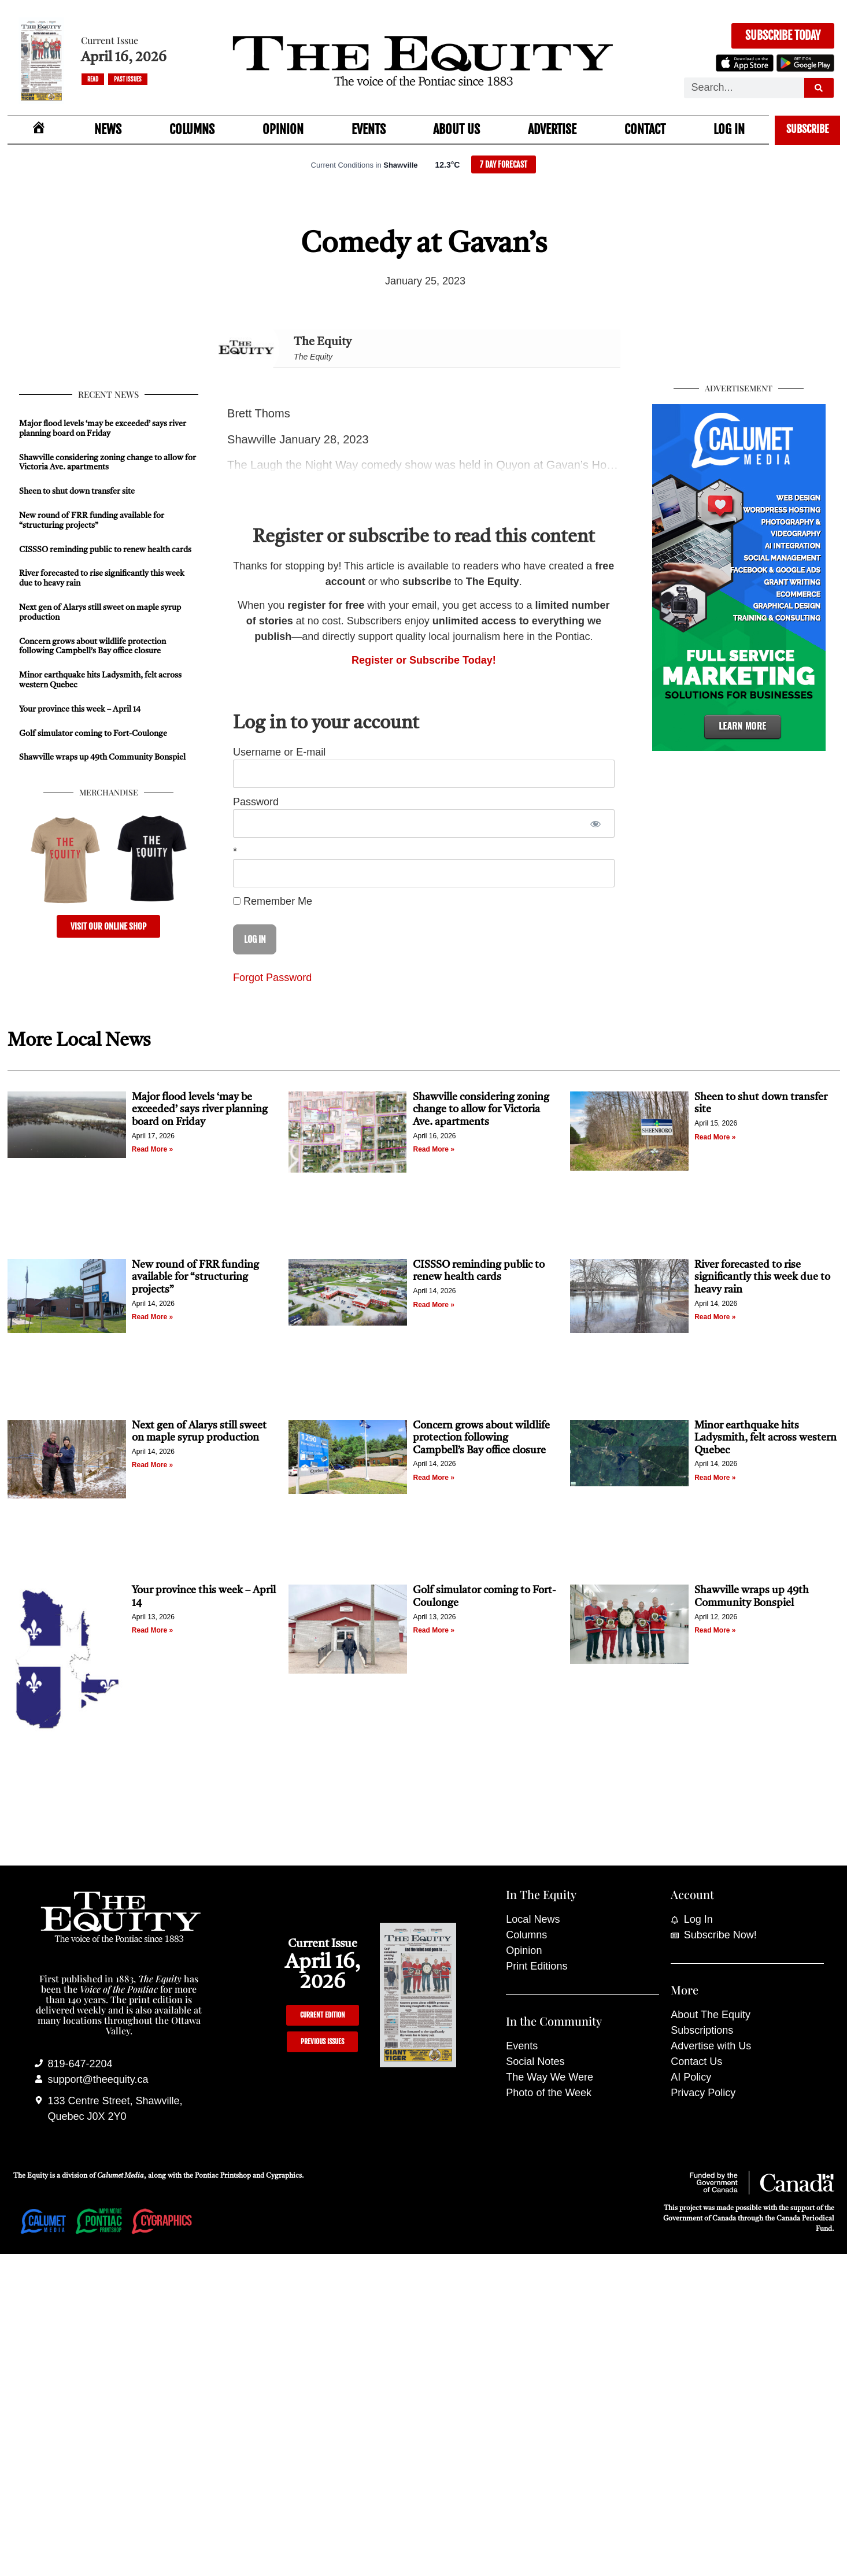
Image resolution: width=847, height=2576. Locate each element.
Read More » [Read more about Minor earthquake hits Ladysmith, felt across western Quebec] (714, 1478)
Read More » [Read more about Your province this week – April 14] (152, 1630)
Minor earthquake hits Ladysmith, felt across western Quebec (765, 1438)
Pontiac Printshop (223, 2175)
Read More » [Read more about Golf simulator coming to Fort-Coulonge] (433, 1630)
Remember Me (272, 901)
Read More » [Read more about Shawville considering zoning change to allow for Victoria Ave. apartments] (433, 1149)
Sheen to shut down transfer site (77, 491)
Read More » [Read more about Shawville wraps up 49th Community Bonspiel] (714, 1630)
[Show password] (596, 823)
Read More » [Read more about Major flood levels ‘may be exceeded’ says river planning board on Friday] (152, 1149)
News (107, 129)
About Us (456, 129)
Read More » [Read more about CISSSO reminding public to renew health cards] (433, 1305)
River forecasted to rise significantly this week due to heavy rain (762, 1277)
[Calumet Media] (739, 747)
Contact (644, 129)
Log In (729, 129)
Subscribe (807, 129)
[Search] (818, 88)
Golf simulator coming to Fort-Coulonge (93, 734)
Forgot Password (272, 977)
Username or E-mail (279, 752)
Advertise (552, 129)
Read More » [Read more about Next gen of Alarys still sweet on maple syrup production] (152, 1465)
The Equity (323, 342)
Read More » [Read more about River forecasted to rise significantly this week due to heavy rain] (714, 1317)
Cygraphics (284, 2175)
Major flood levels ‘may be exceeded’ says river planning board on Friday (200, 1109)
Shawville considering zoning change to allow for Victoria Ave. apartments (481, 1109)
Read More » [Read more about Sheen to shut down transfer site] (714, 1137)
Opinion (283, 129)
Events (369, 129)
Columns (191, 129)
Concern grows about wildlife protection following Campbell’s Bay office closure (481, 1438)
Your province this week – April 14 (79, 709)
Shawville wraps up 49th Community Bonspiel (102, 757)
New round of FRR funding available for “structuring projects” (195, 1277)
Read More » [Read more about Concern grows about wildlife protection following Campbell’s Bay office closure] (433, 1478)
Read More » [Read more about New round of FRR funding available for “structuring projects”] (152, 1317)
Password (256, 802)
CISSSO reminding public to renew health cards (105, 550)
